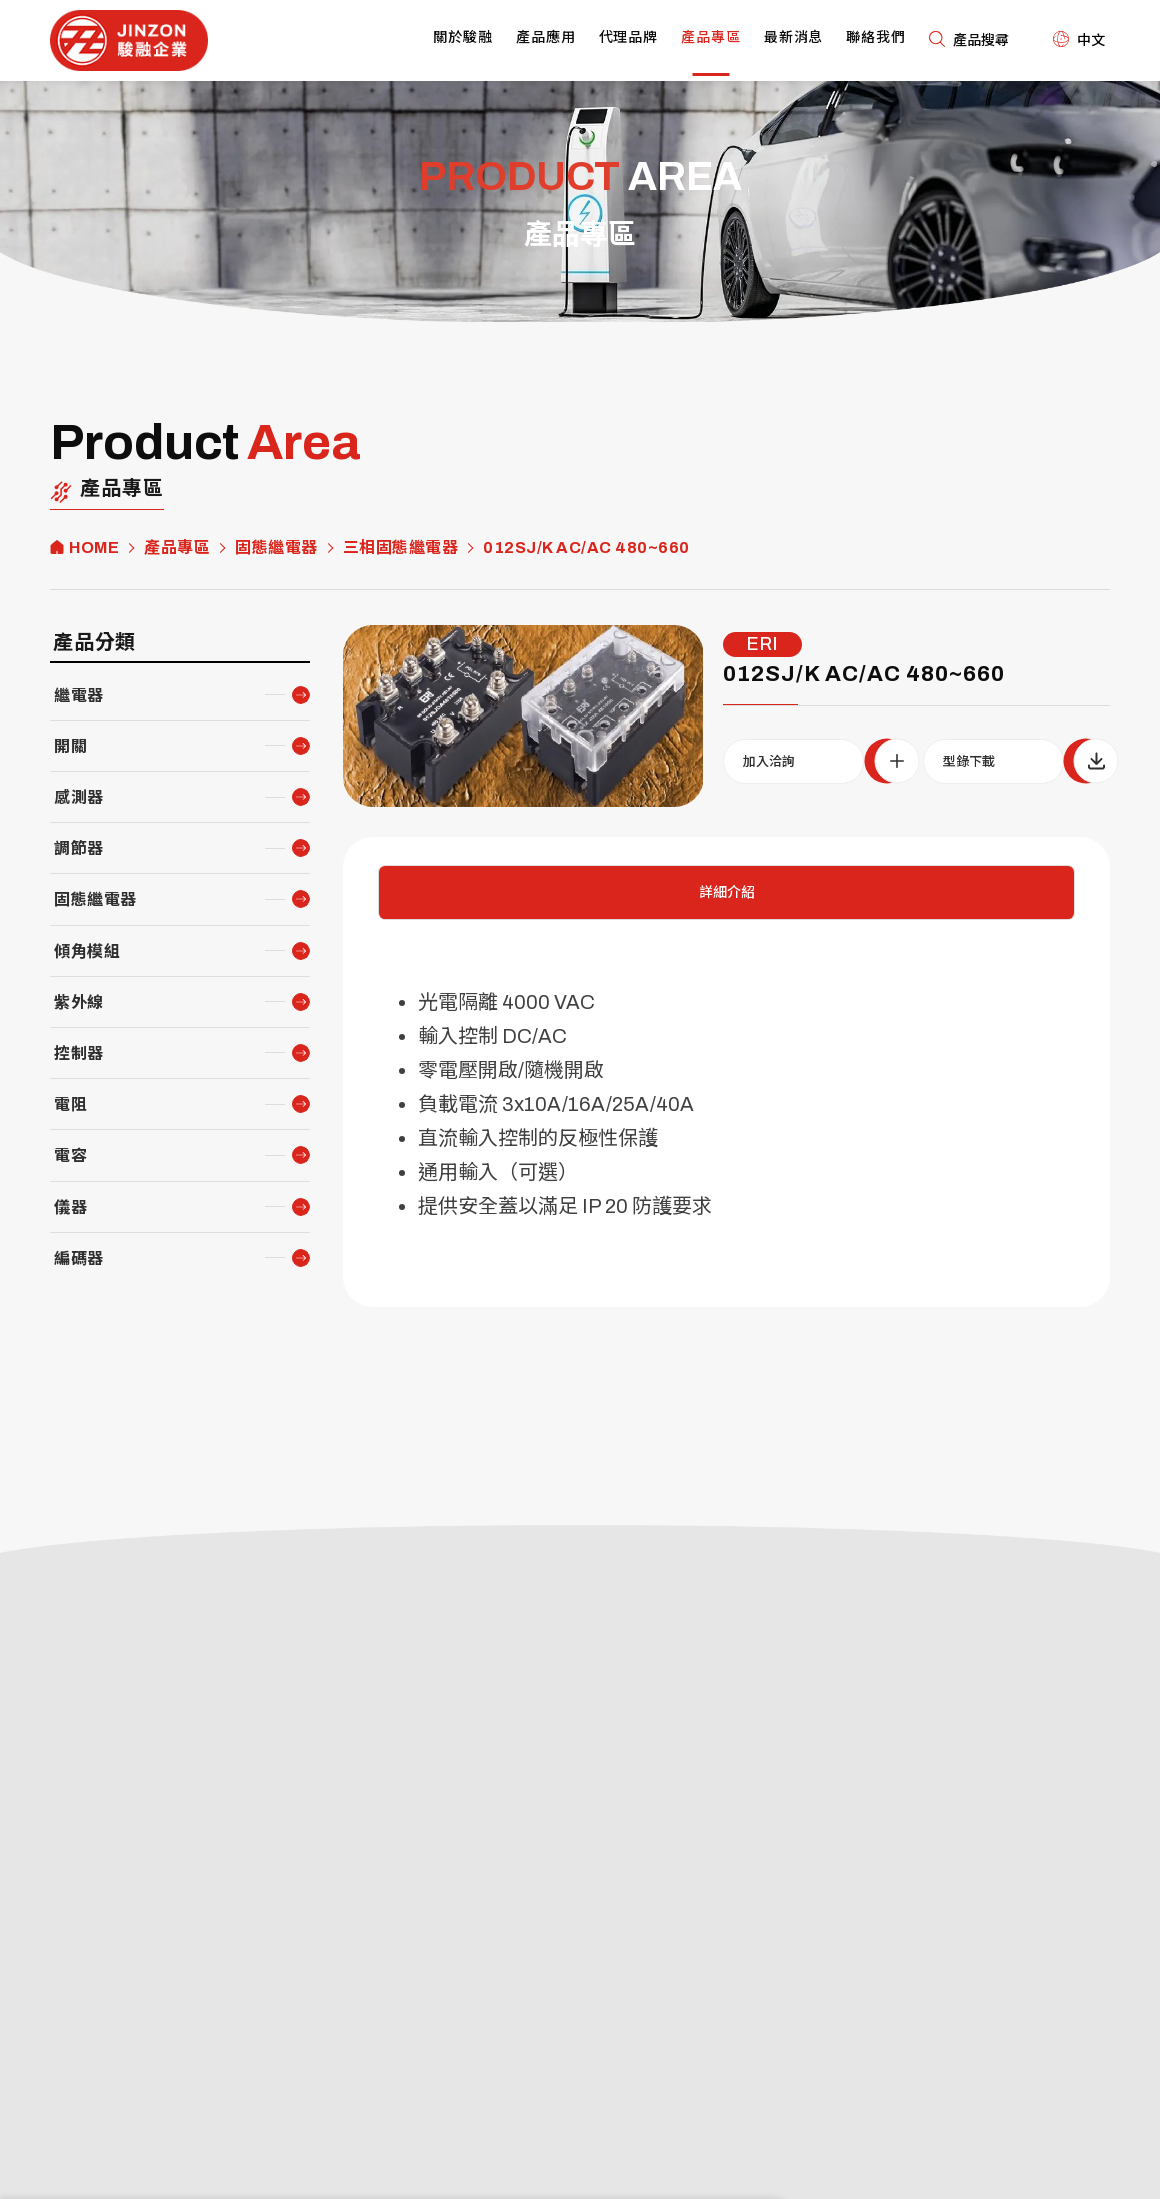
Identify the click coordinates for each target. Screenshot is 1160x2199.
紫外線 (79, 1002)
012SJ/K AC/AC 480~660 (586, 548)
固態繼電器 (276, 548)
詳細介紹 (727, 892)
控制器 (79, 1053)
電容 (70, 1155)
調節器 (79, 848)
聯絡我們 (876, 37)
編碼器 (79, 1258)
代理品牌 (629, 37)
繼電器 (79, 695)
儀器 (70, 1207)
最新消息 (794, 37)
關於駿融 (463, 37)
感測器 (79, 797)
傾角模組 (87, 951)
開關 (70, 746)
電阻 (70, 1104)
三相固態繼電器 (401, 548)
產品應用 (546, 37)
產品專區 (711, 37)
